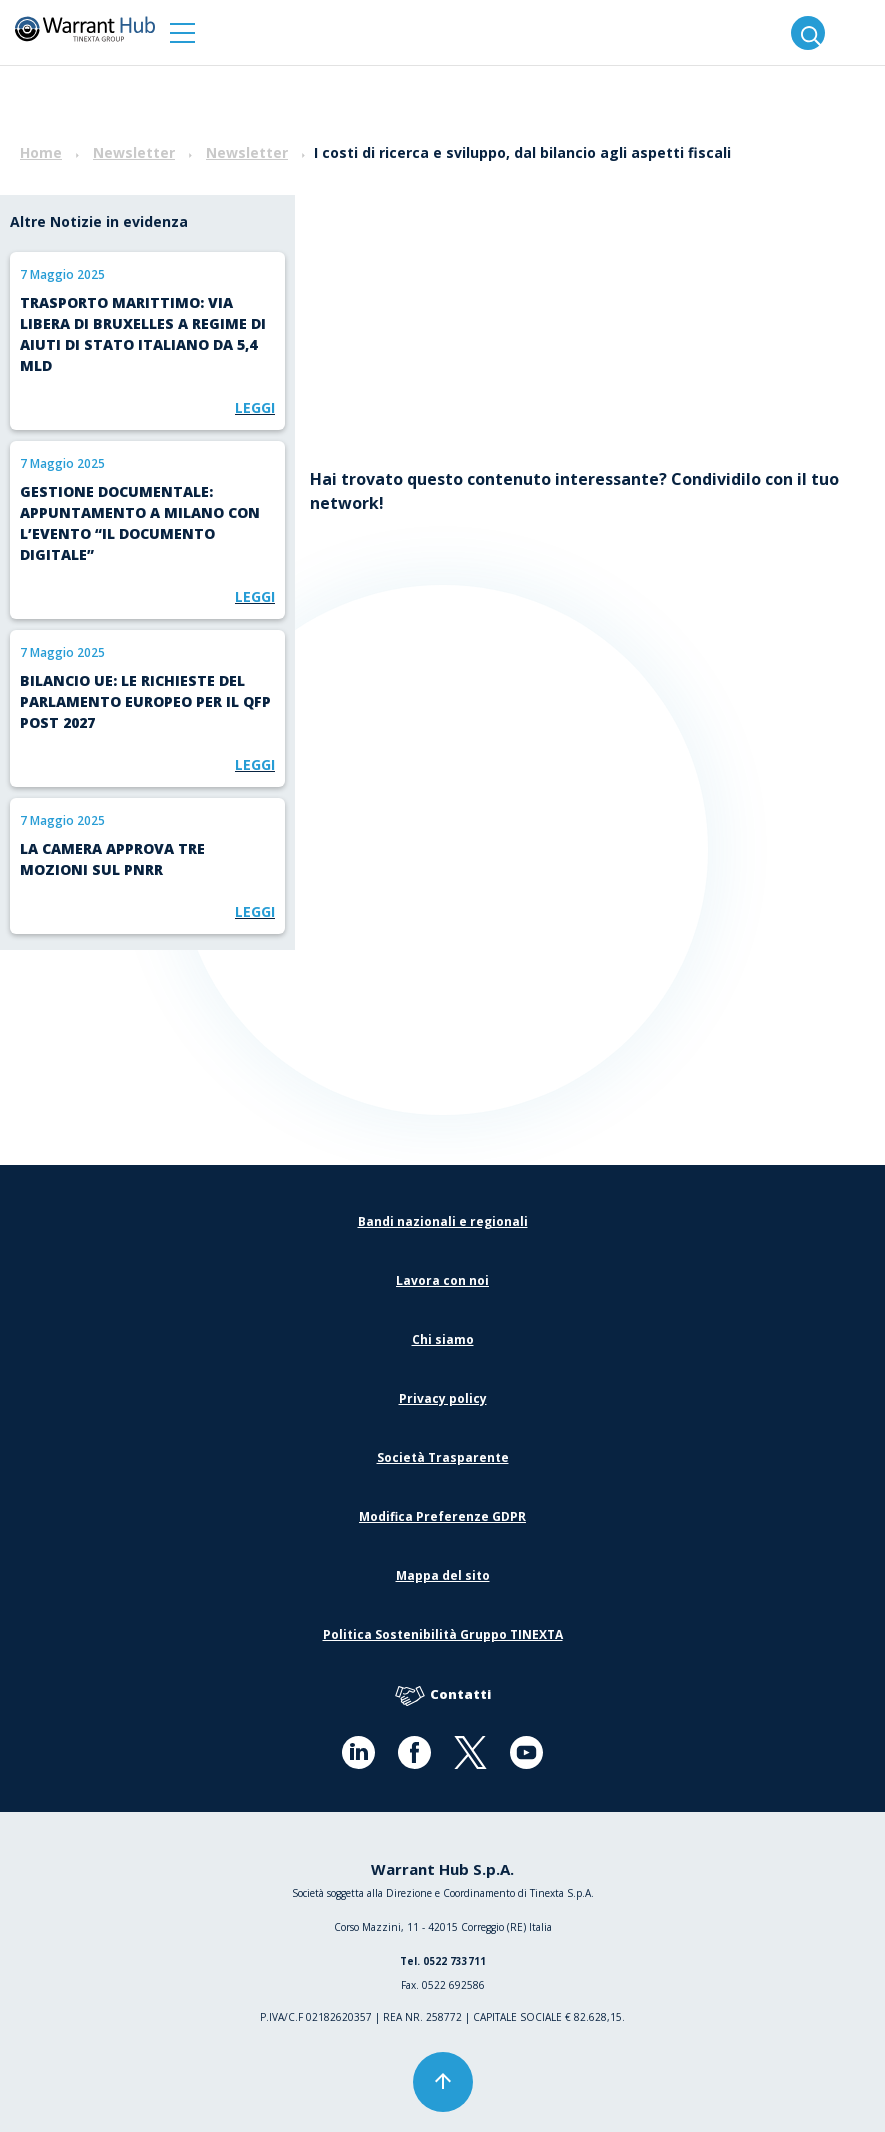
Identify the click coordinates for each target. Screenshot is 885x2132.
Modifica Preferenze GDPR (442, 1516)
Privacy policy (443, 1398)
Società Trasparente (443, 1457)
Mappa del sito (443, 1575)
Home (41, 152)
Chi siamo (443, 1339)
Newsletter (134, 152)
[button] (182, 32)
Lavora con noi (442, 1280)
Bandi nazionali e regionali (443, 1221)
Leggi (255, 407)
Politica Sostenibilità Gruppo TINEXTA (443, 1634)
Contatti (443, 1695)
